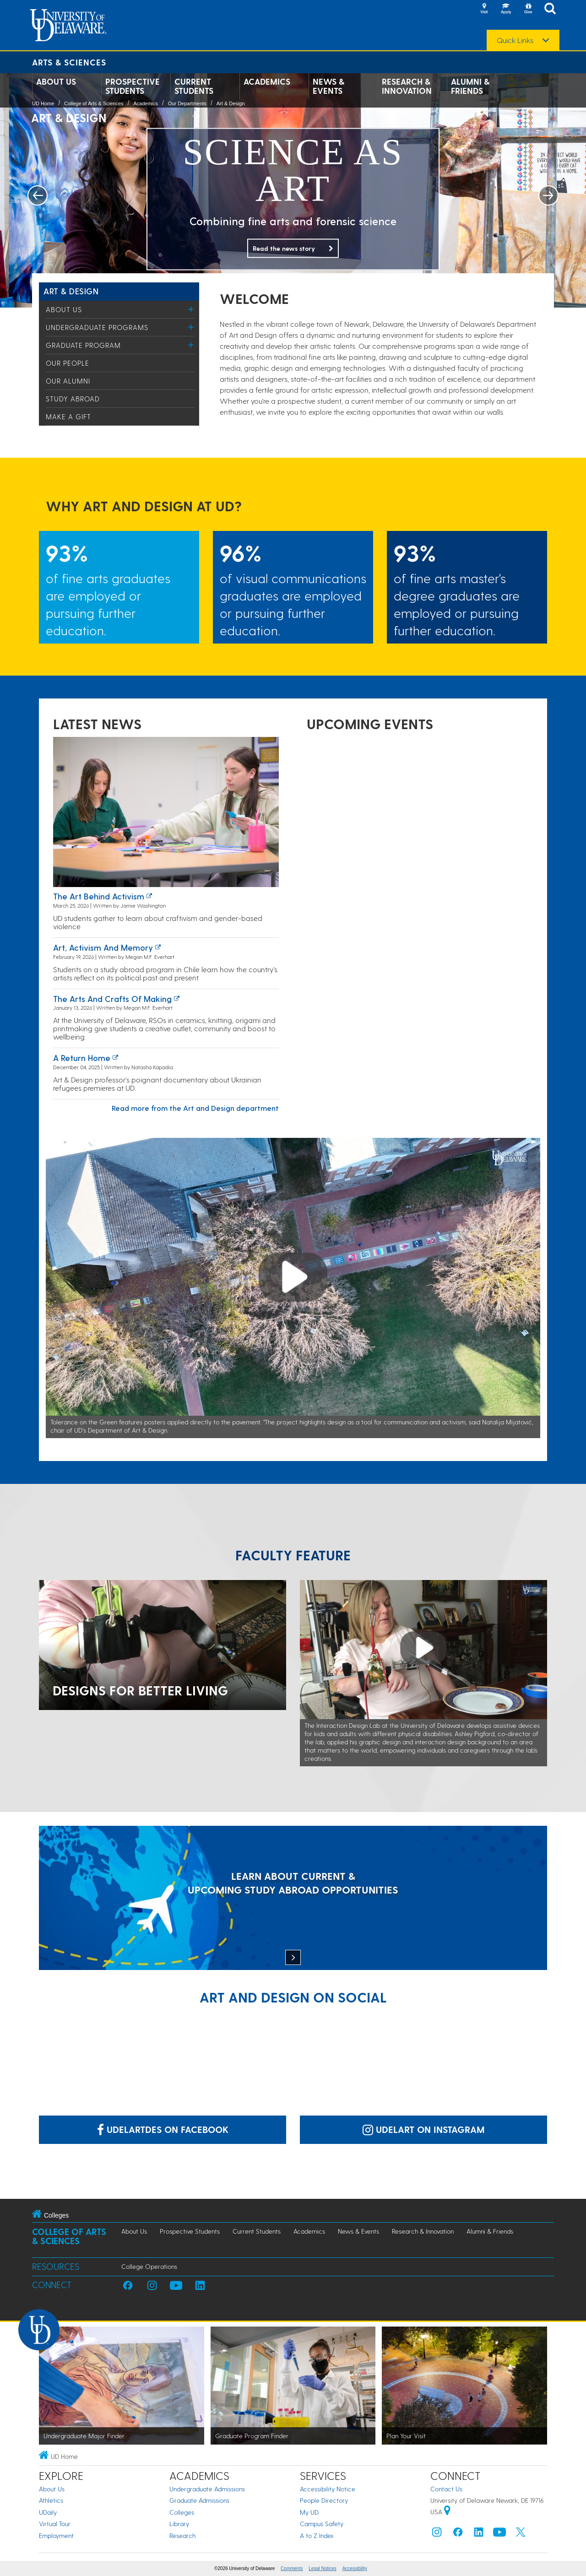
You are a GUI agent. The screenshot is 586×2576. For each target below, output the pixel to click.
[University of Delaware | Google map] (447, 2512)
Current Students (193, 86)
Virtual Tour (55, 2523)
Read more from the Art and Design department (195, 1108)
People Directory (324, 2500)
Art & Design (231, 103)
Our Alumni (68, 381)
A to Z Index (317, 2535)
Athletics (51, 2500)
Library (179, 2523)
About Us (56, 81)
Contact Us (446, 2489)
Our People (67, 363)
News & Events (328, 86)
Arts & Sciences (69, 62)
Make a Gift (68, 416)
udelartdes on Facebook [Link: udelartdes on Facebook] (162, 2129)
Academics (267, 81)
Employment (56, 2535)
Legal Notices (322, 2568)
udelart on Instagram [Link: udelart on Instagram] (424, 2129)
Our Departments (187, 103)
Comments (292, 2568)
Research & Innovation (407, 86)
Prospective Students (132, 86)
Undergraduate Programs (97, 327)
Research (182, 2535)
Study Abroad (73, 399)
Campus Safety (321, 2523)
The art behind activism (98, 896)
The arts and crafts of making (112, 998)
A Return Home (81, 1057)
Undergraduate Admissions (207, 2489)
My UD (309, 2512)
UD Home (43, 103)
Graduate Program (83, 345)
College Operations (149, 2266)
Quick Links (515, 40)
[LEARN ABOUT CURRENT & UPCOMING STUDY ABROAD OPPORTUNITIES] (293, 1899)
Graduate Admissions (199, 2500)
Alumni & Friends (470, 86)
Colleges (181, 2512)
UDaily (48, 2512)
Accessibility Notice (327, 2489)
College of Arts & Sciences (94, 103)
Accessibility (354, 2568)
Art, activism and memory (103, 947)
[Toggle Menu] (191, 309)
